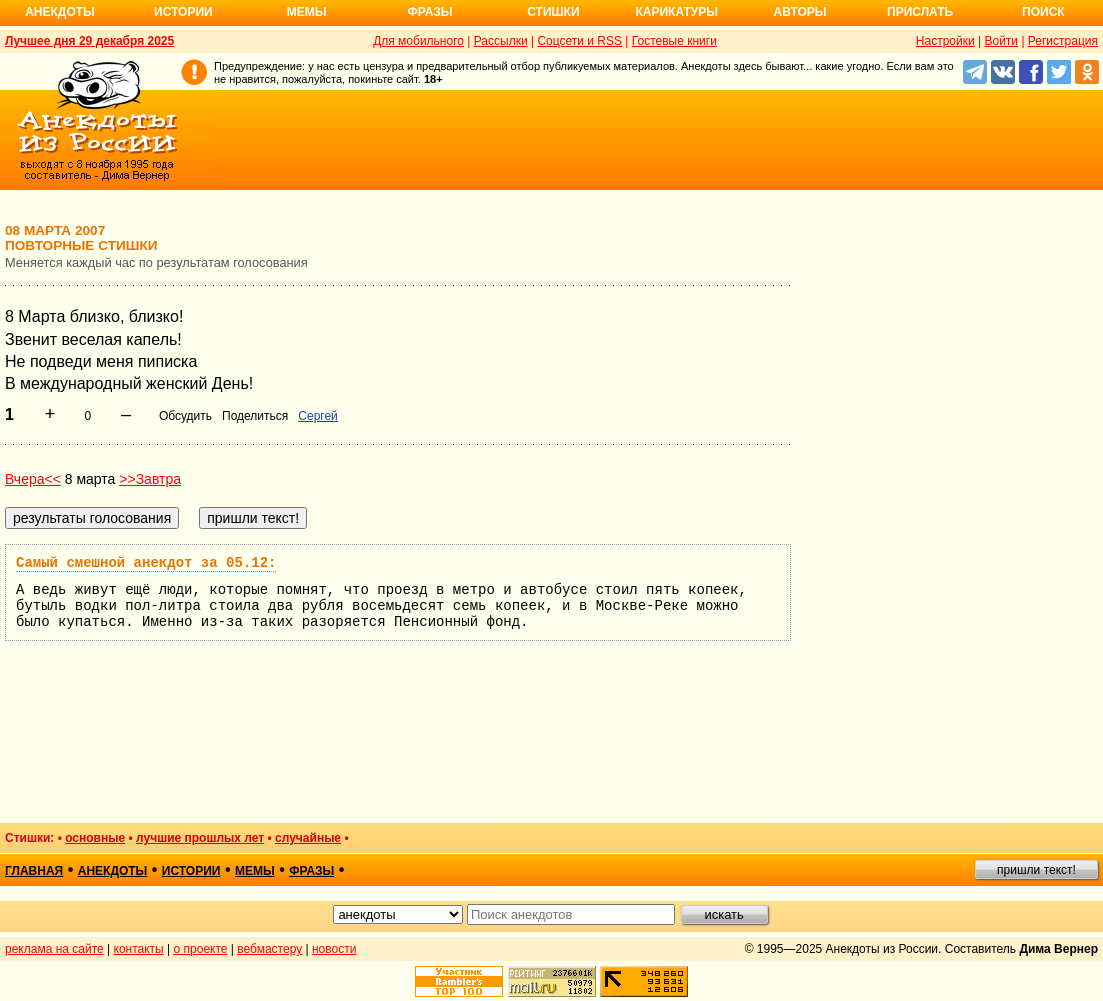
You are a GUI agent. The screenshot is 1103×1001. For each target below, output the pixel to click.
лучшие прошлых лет (200, 838)
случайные (308, 838)
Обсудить (185, 416)
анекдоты (113, 871)
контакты (139, 949)
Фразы (429, 12)
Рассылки (501, 41)
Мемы (307, 12)
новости (334, 949)
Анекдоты (60, 12)
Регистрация (1063, 41)
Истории (183, 12)
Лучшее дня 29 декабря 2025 (89, 41)
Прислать (920, 12)
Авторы (800, 12)
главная (34, 871)
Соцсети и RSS (579, 41)
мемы (255, 871)
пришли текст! (1036, 870)
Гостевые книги (674, 41)
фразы (311, 871)
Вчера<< (33, 479)
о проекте (201, 949)
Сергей (318, 416)
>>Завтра (150, 479)
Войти (1001, 41)
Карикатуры (676, 12)
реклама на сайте (54, 949)
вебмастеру (269, 949)
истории (191, 871)
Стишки (553, 12)
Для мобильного (418, 41)
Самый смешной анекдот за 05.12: (146, 563)
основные (95, 838)
